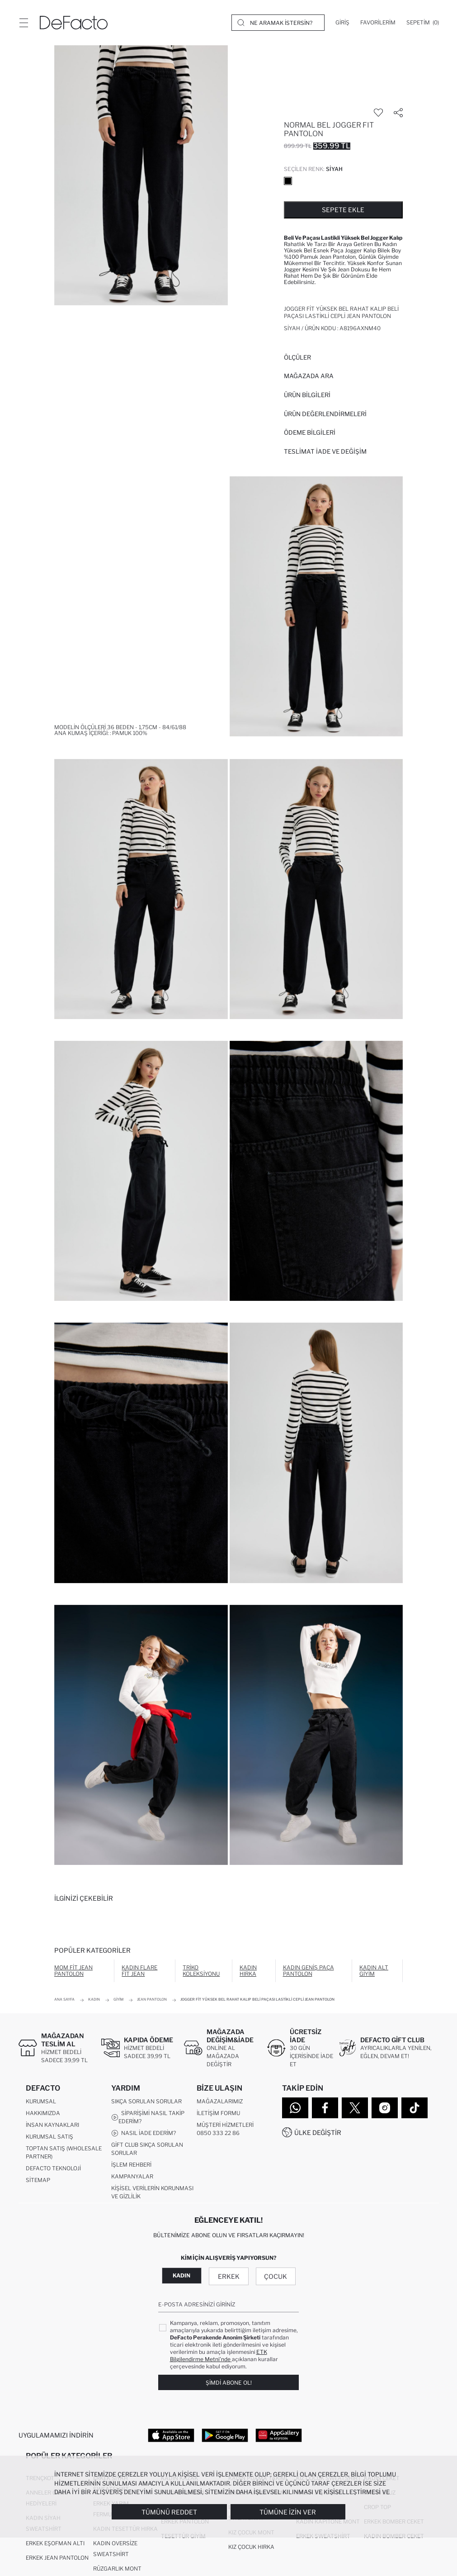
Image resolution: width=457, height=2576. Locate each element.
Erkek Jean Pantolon (57, 2557)
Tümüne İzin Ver (287, 2512)
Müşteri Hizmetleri (225, 2124)
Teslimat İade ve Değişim (325, 451)
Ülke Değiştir (317, 2132)
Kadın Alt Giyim (373, 1970)
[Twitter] (355, 2107)
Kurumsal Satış (49, 2136)
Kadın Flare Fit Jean (139, 1970)
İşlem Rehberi (131, 2164)
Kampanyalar (132, 2176)
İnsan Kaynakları (52, 2124)
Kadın (181, 2275)
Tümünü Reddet (169, 2512)
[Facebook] (325, 2107)
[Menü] (23, 22)
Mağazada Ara (309, 376)
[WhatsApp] (295, 2107)
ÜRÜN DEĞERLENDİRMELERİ (325, 413)
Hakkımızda (43, 2113)
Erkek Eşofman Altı (55, 2543)
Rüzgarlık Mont (117, 2568)
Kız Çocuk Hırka (251, 2546)
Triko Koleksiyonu (201, 1970)
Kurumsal (41, 2101)
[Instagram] (385, 2107)
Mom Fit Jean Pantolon (73, 1970)
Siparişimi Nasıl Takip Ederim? (147, 2117)
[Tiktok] (414, 2107)
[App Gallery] (278, 2435)
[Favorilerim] (378, 23)
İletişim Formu (218, 2113)
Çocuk (275, 2276)
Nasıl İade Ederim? (143, 2133)
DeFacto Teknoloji (53, 2168)
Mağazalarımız (220, 2101)
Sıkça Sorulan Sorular (146, 2101)
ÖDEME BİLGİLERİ (309, 432)
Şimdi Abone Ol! (229, 2382)
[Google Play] (225, 2435)
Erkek (229, 2276)
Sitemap (38, 2180)
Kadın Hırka (248, 1970)
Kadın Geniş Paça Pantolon (308, 1970)
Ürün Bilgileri (307, 394)
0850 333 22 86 (218, 2133)
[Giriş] (342, 23)
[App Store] (171, 2435)
